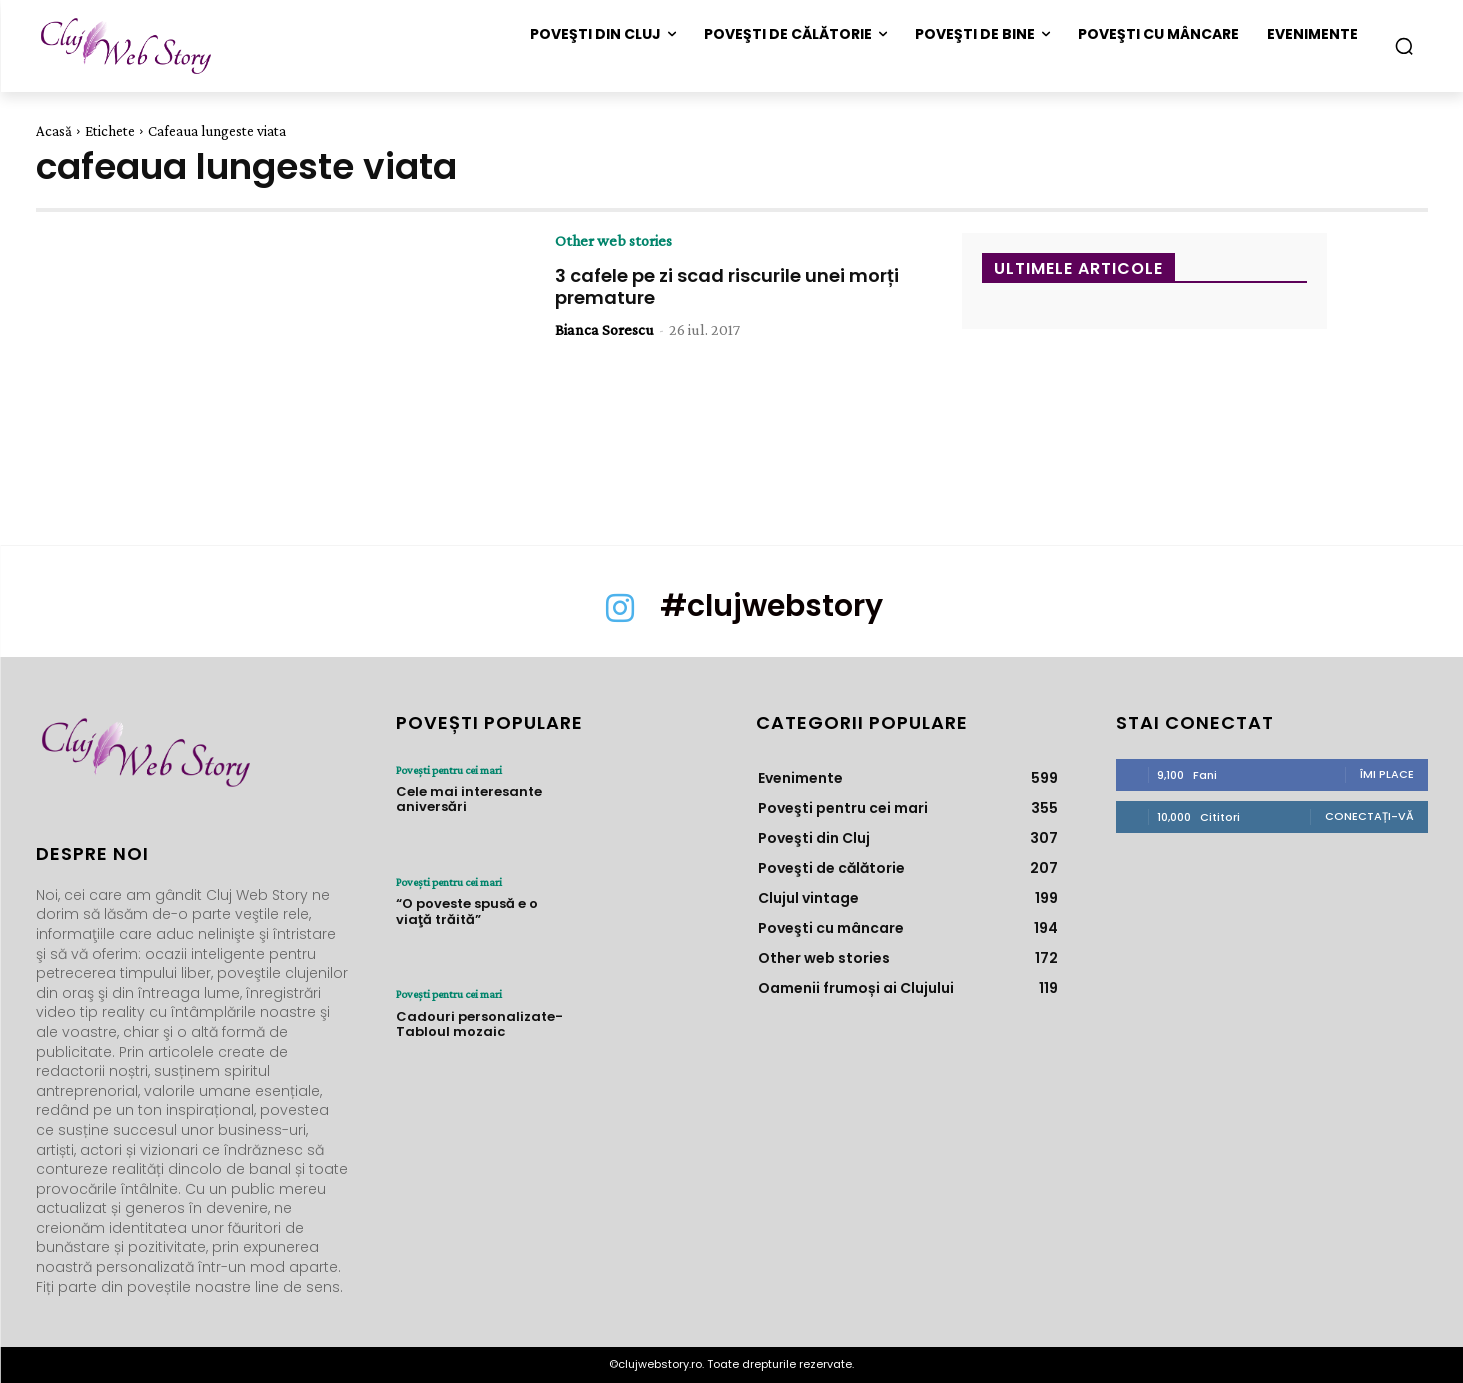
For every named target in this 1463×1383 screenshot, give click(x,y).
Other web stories (613, 241)
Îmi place (1387, 774)
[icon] (620, 618)
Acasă (54, 131)
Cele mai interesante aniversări (469, 799)
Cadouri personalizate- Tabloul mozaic (479, 1023)
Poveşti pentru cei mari (449, 770)
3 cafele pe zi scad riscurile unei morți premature (727, 286)
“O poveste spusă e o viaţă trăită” (467, 911)
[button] (1404, 46)
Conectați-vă (1369, 816)
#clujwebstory (771, 606)
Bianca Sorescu (604, 329)
